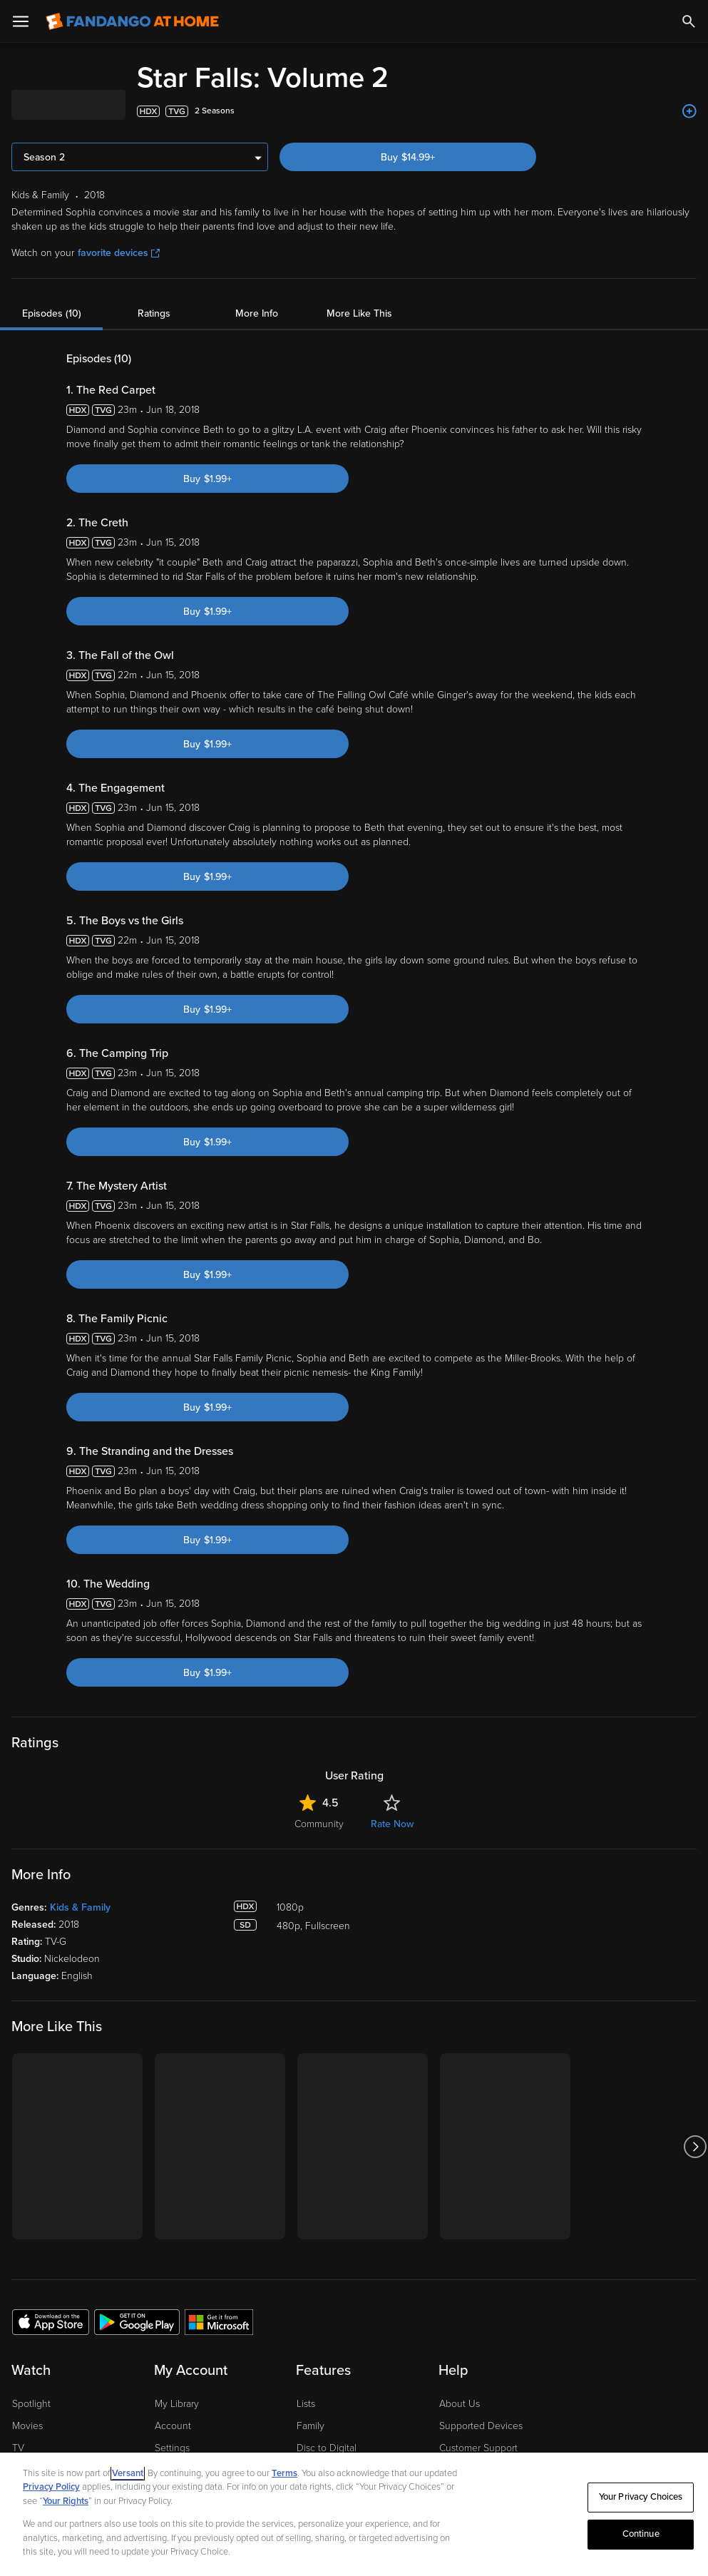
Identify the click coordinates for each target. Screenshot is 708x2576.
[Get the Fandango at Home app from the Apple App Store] (50, 2321)
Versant (127, 2473)
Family (310, 2426)
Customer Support (478, 2448)
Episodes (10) (51, 313)
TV (18, 2448)
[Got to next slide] (695, 2146)
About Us (459, 2404)
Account (173, 2426)
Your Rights (65, 2501)
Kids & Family (80, 1907)
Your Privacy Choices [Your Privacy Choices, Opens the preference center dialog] (641, 2497)
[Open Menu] (21, 21)
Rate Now (392, 1824)
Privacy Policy (51, 2487)
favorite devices (119, 253)
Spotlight (31, 2404)
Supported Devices (481, 2426)
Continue (641, 2534)
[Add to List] (689, 111)
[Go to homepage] (132, 21)
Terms (284, 2473)
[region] (354, 2514)
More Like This (359, 313)
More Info (256, 313)
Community (319, 1824)
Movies (27, 2426)
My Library (177, 2404)
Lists (306, 2404)
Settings (172, 2448)
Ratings (154, 313)
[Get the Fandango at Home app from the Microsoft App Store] (219, 2321)
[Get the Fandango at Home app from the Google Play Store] (136, 2321)
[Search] (688, 21)
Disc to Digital (326, 2448)
